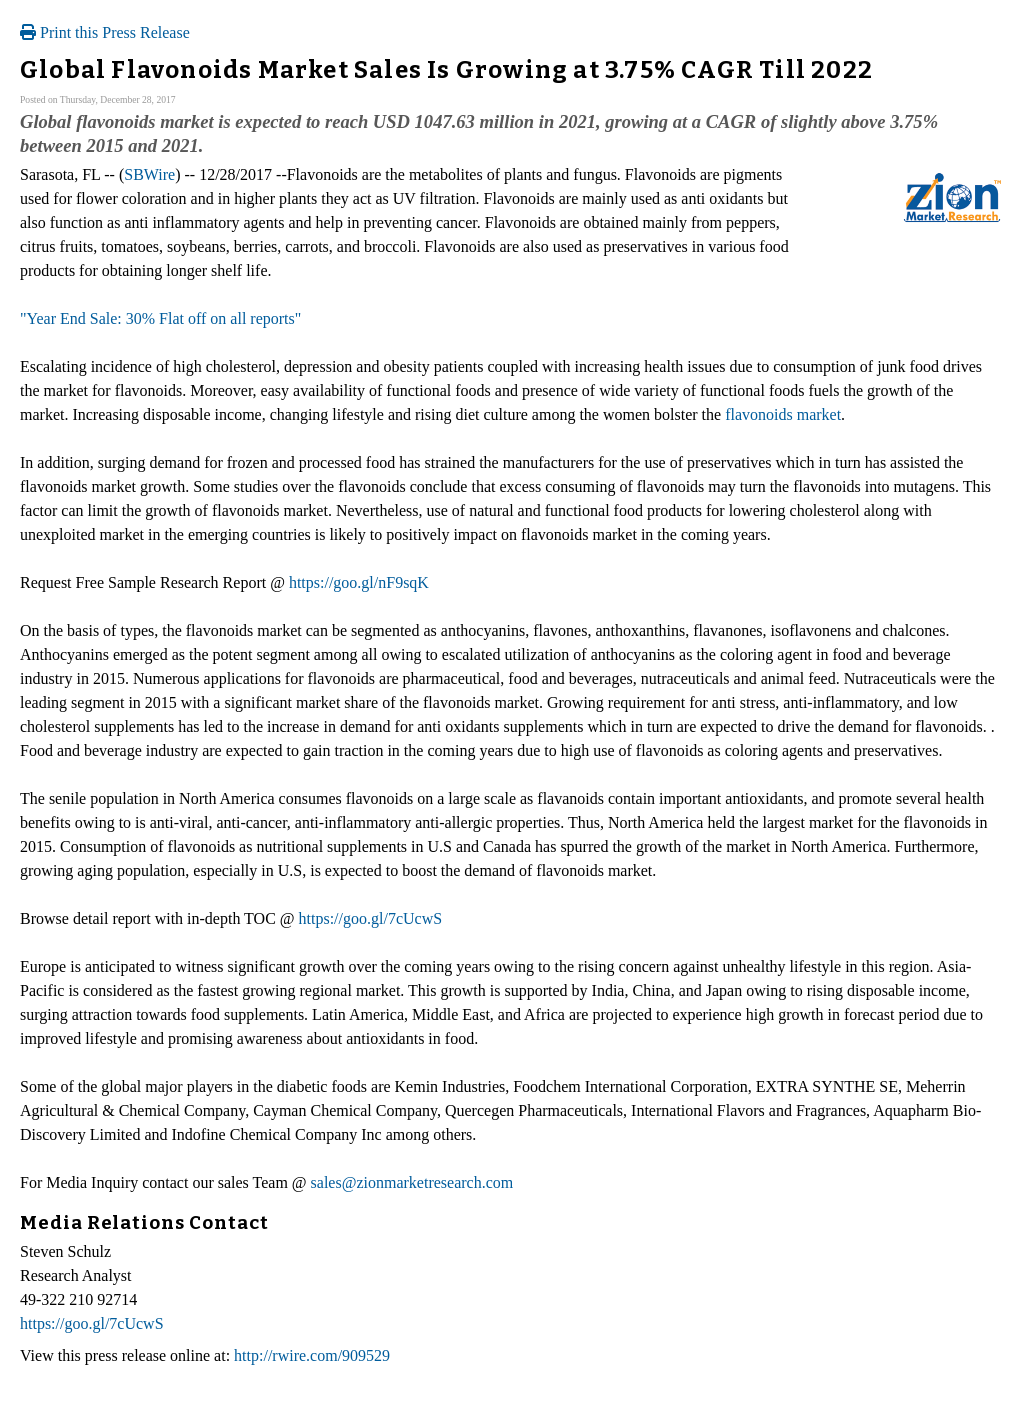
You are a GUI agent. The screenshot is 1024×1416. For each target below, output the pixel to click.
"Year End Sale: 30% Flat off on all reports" (160, 318)
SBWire (149, 174)
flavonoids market (783, 414)
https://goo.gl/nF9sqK (359, 582)
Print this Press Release (105, 32)
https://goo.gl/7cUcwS (371, 918)
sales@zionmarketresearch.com (412, 1182)
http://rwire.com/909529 (312, 1355)
